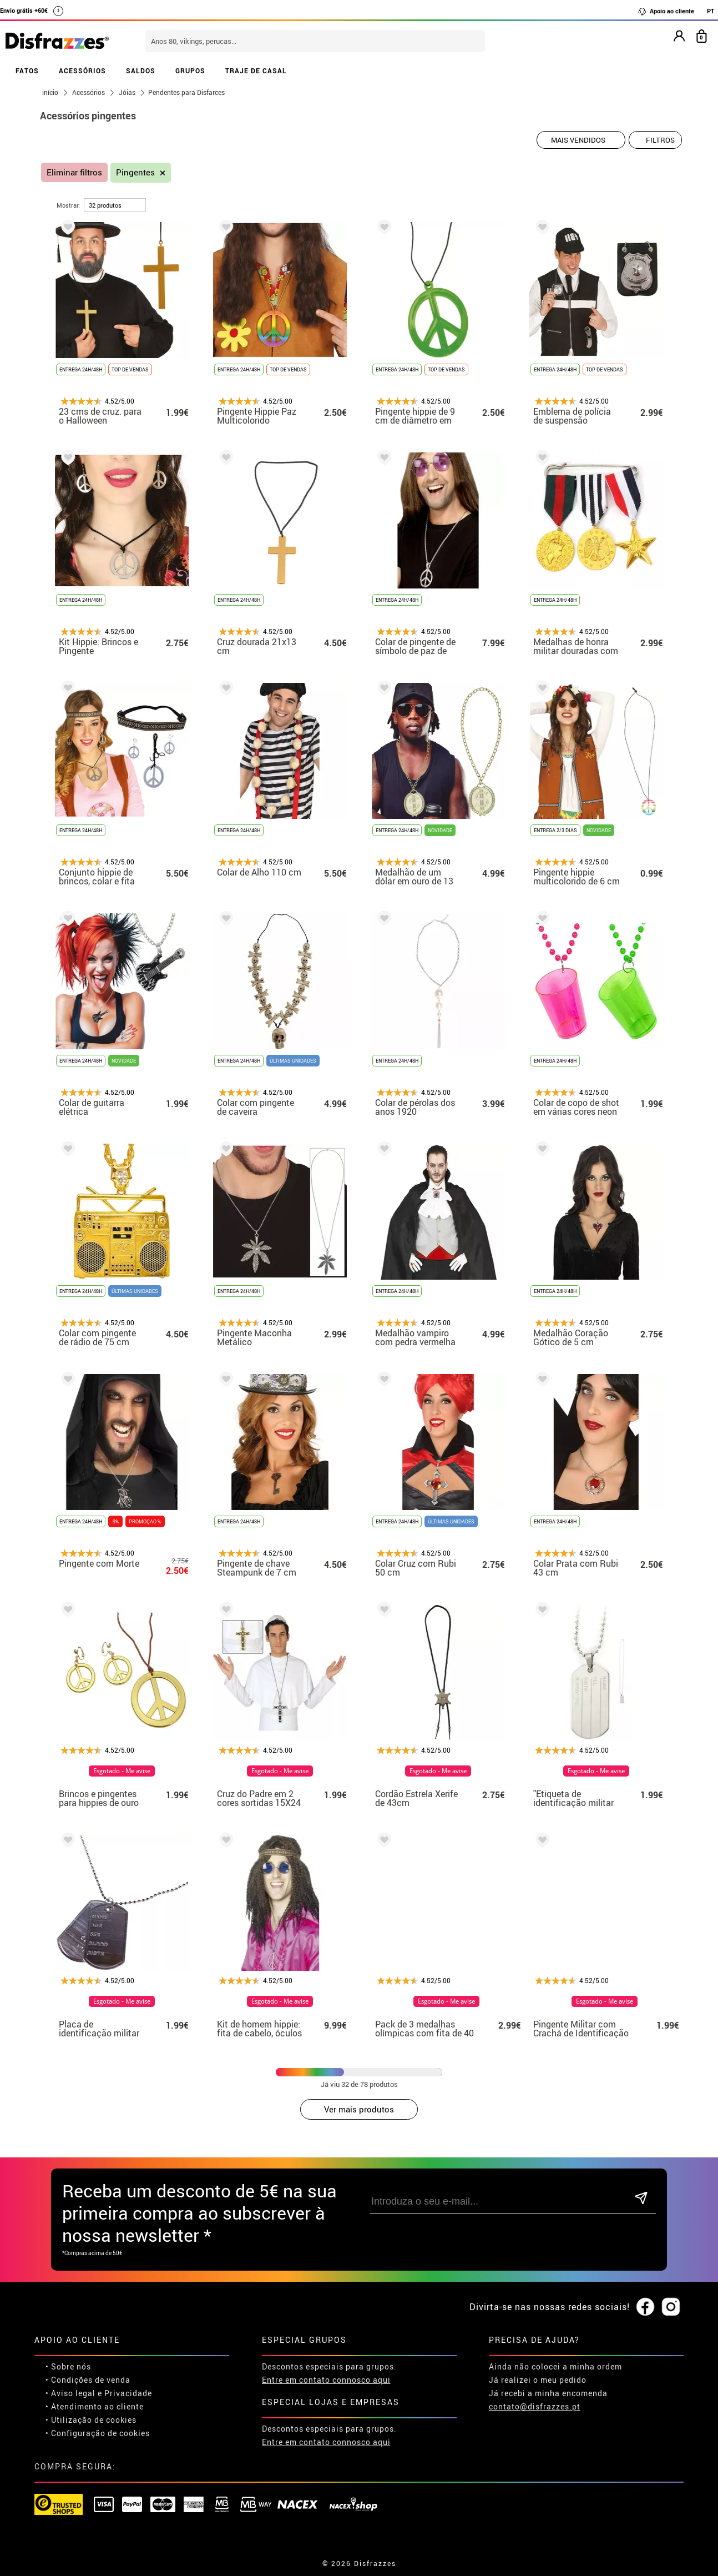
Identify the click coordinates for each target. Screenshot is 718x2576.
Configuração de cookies (100, 2433)
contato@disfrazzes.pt (534, 2406)
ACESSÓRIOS (82, 70)
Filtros (660, 140)
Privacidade (128, 2393)
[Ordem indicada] (581, 140)
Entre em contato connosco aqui (326, 2379)
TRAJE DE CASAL (256, 70)
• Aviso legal (70, 2393)
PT (710, 11)
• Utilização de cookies (90, 2419)
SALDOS (140, 70)
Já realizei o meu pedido (537, 2379)
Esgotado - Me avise (130, 1771)
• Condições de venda (87, 2379)
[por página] (115, 205)
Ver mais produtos (359, 2109)
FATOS (27, 70)
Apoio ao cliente (666, 11)
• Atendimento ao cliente (94, 2406)
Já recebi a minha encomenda (548, 2393)
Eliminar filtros (74, 172)
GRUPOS (190, 70)
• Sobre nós (68, 2366)
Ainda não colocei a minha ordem (555, 2366)
